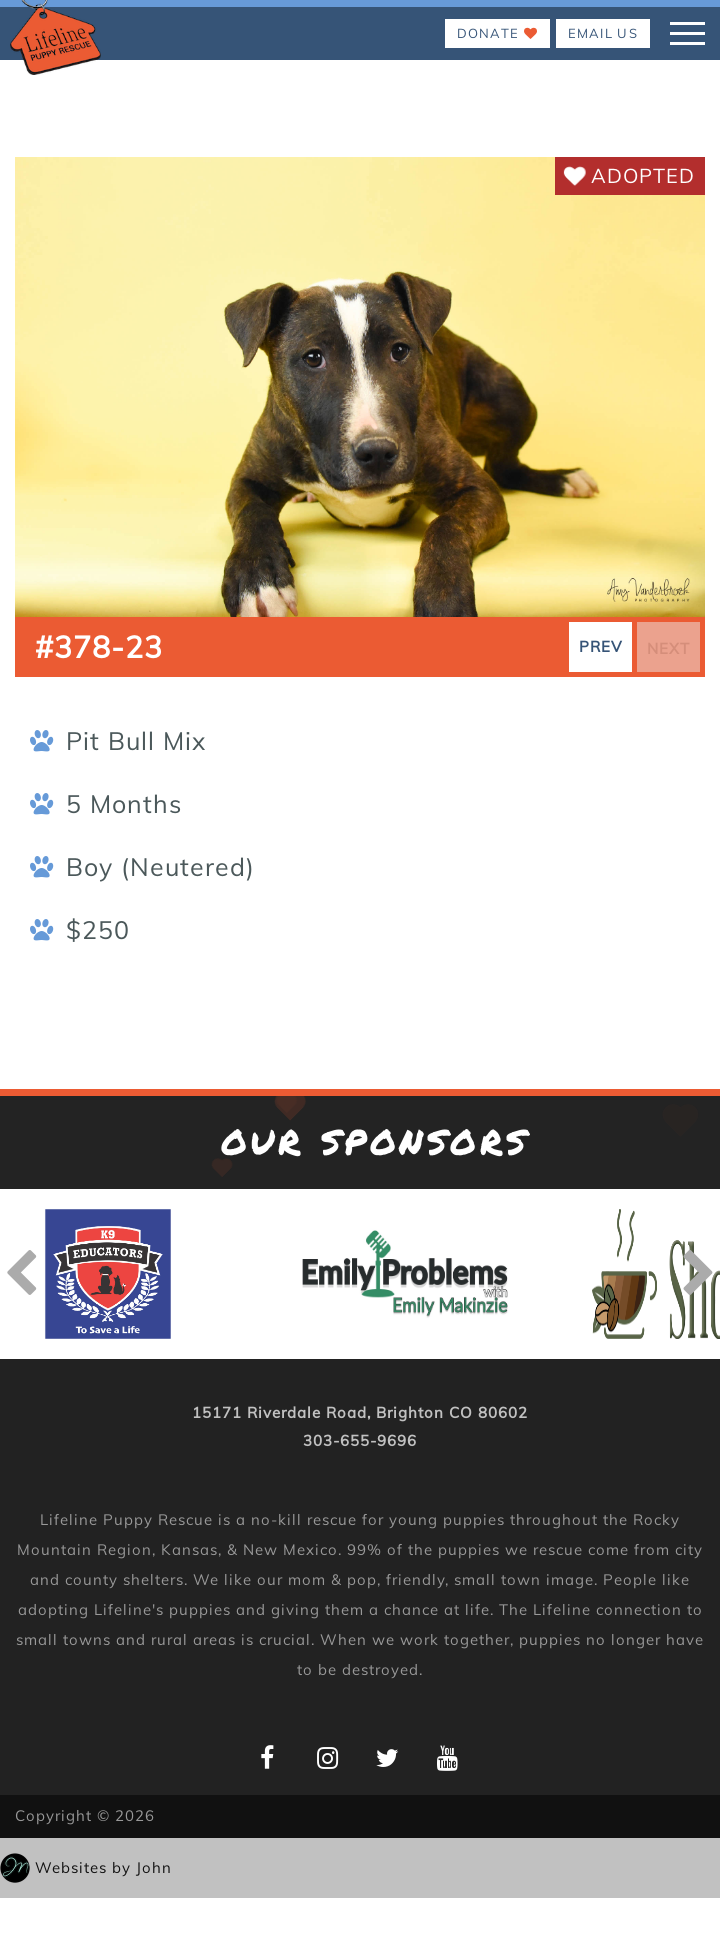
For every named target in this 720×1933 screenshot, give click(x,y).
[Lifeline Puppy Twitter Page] (387, 1757)
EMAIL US (603, 33)
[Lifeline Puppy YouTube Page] (447, 1757)
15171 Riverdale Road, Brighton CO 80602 (360, 1412)
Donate (497, 33)
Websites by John (103, 1867)
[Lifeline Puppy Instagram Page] (327, 1757)
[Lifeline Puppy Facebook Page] (267, 1757)
